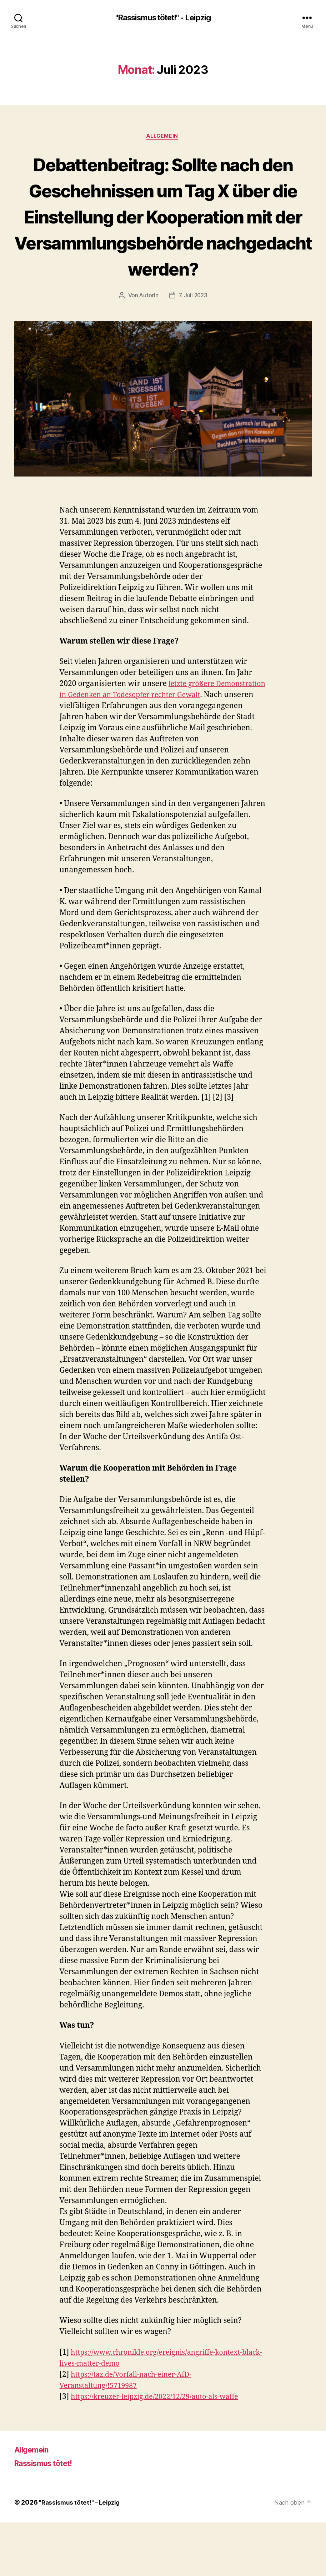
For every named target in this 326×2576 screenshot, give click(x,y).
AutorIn (148, 349)
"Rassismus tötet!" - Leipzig (162, 18)
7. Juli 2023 (193, 349)
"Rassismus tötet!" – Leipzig (81, 2556)
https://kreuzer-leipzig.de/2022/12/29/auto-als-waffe (161, 2450)
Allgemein (163, 137)
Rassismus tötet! (48, 2516)
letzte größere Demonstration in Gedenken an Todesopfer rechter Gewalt (150, 749)
